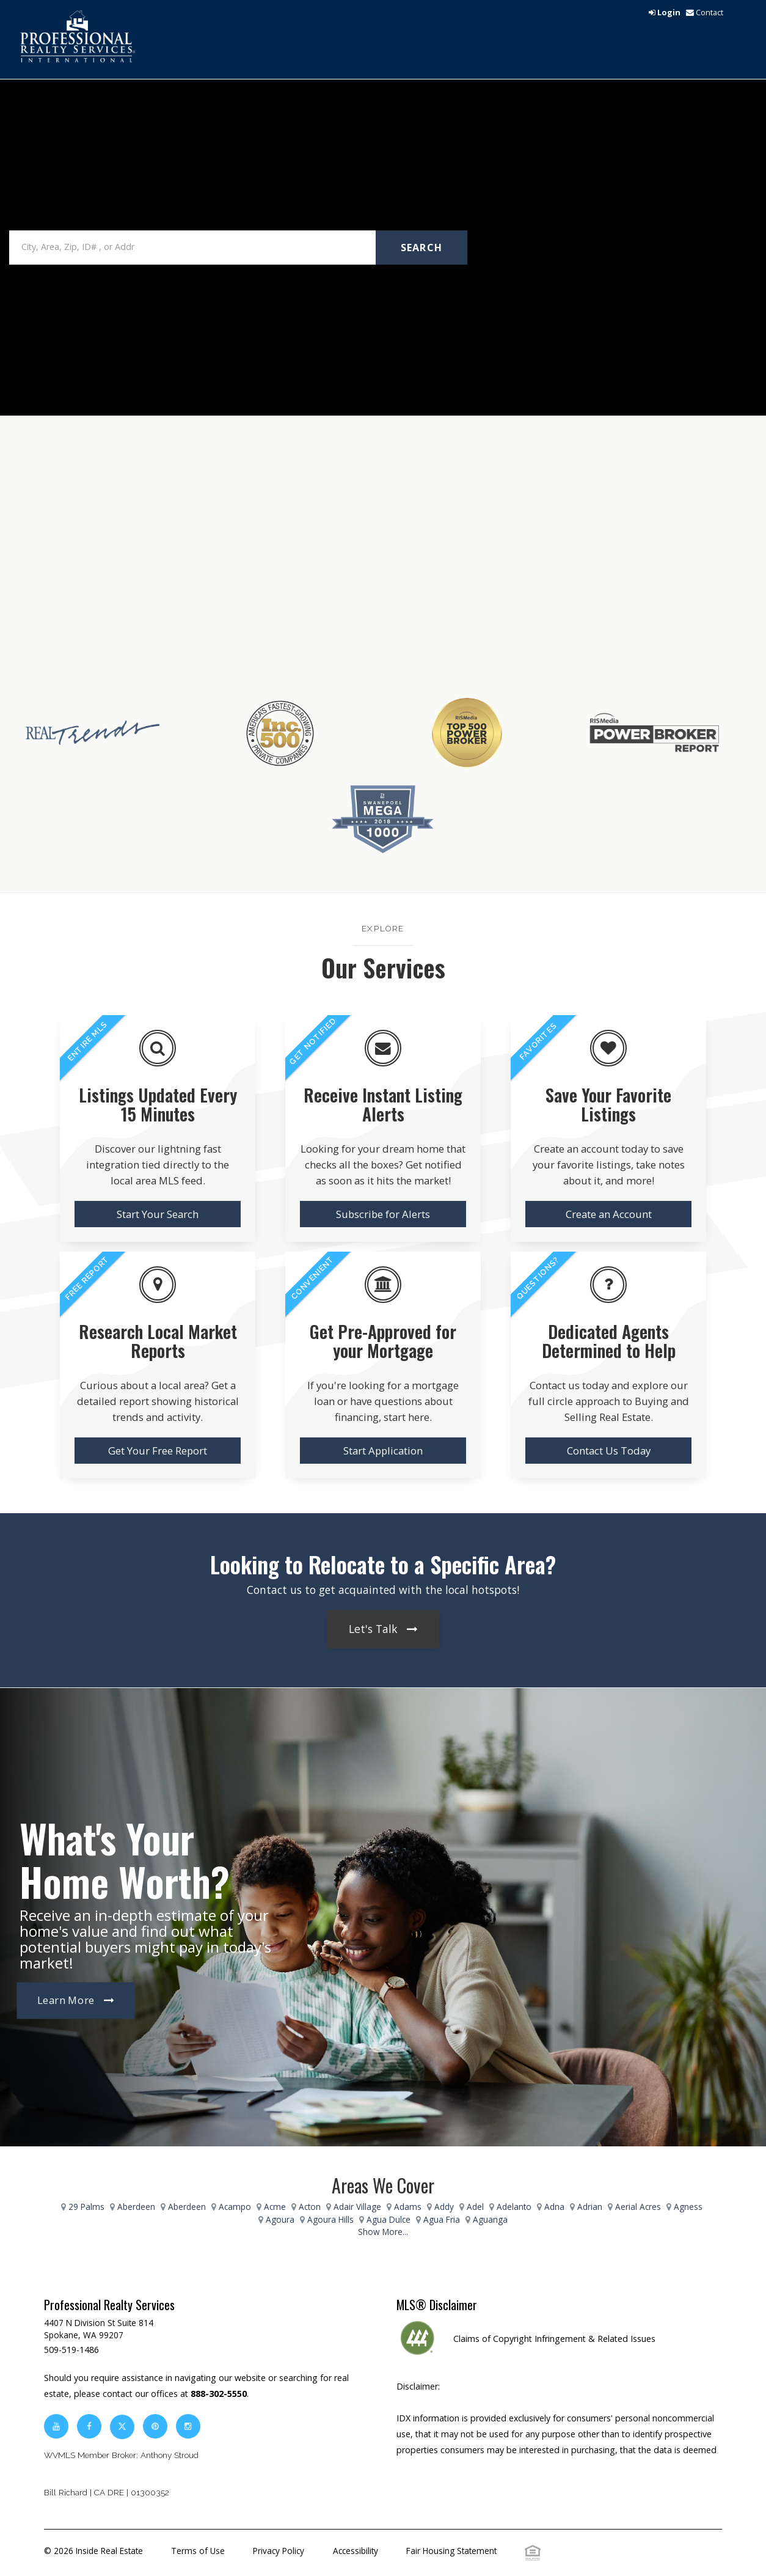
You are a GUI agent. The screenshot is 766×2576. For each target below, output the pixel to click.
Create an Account (609, 1214)
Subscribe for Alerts (383, 1214)
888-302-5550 (219, 2393)
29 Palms (86, 2206)
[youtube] (56, 2426)
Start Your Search (158, 1214)
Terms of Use (198, 2550)
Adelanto (514, 2206)
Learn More (66, 2001)
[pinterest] (156, 2426)
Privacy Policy (278, 2550)
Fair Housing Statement (451, 2550)
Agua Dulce (388, 2219)
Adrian (589, 2206)
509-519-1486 (71, 2349)
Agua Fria (441, 2219)
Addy (444, 2206)
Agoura (280, 2219)
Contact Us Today (609, 1451)
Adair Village (357, 2206)
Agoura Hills (330, 2219)
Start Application (383, 1451)
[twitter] (122, 2426)
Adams (407, 2206)
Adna (554, 2206)
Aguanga (490, 2219)
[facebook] (89, 2426)
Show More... (383, 2231)
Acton (310, 2206)
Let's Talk (373, 1628)
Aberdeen (136, 2206)
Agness (688, 2206)
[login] (664, 12)
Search (422, 247)
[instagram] (188, 2426)
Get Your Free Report (157, 1451)
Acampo (235, 2206)
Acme (275, 2206)
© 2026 (93, 2550)
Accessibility (355, 2550)
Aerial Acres (638, 2206)
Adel (475, 2206)
